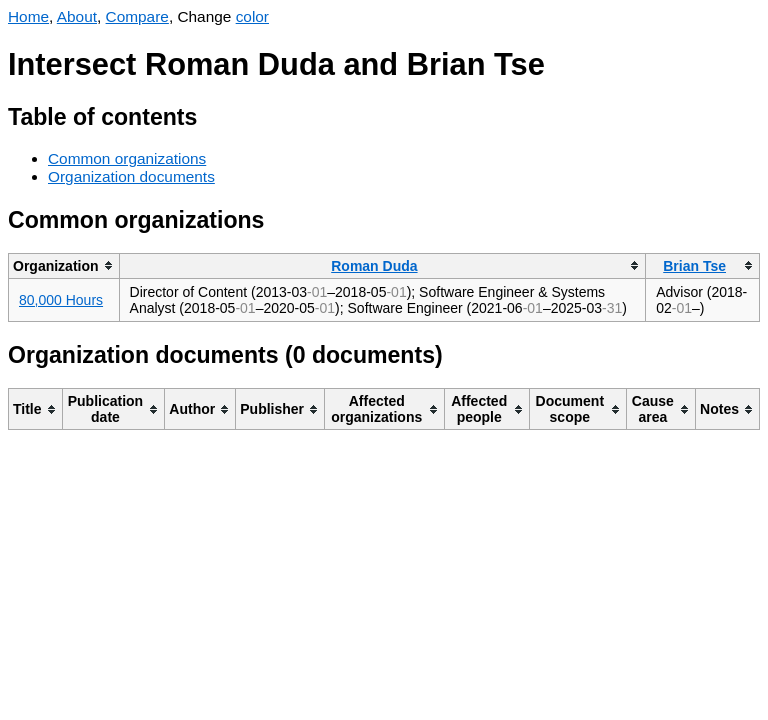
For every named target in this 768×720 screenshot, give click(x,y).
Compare (137, 16)
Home (28, 16)
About (77, 16)
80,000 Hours (61, 300)
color (252, 16)
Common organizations (127, 158)
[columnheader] (64, 265)
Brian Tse (694, 266)
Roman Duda (374, 266)
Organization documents (131, 176)
